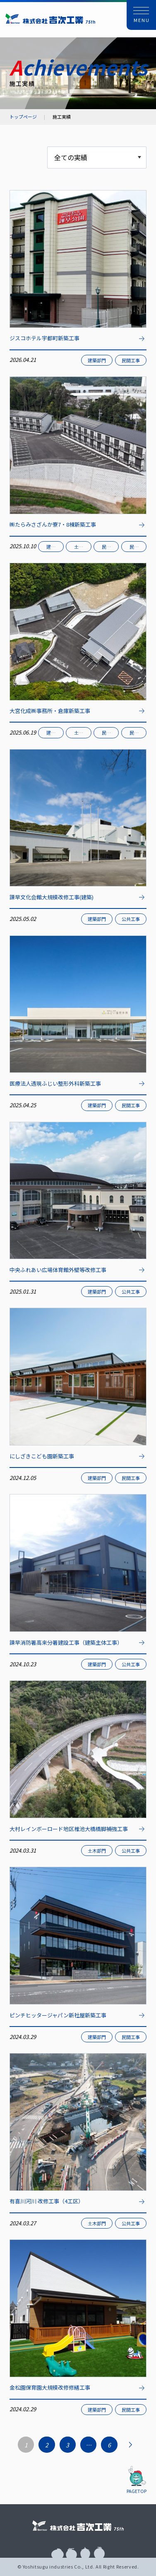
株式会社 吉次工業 (50, 18)
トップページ (23, 117)
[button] (141, 15)
